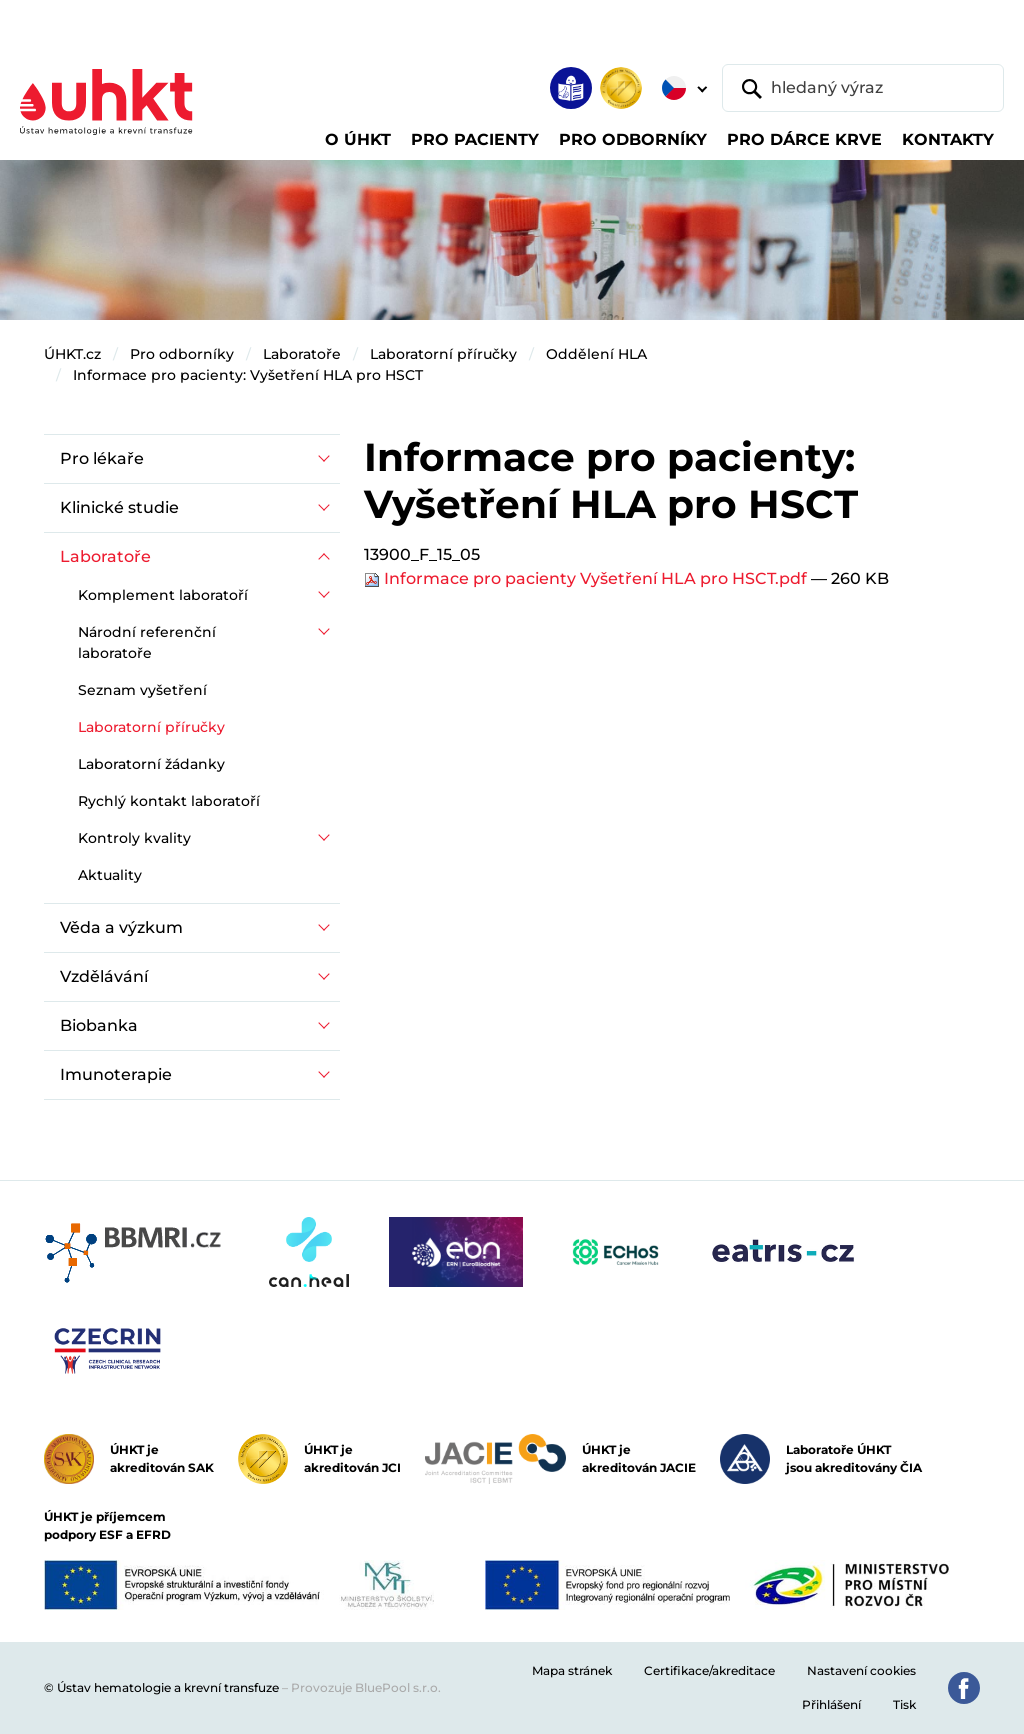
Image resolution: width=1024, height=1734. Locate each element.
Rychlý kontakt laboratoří (169, 801)
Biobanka (99, 1025)
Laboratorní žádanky (151, 764)
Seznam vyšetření (142, 690)
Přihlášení (831, 1704)
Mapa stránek (572, 1670)
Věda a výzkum (121, 927)
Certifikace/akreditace (709, 1670)
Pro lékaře (102, 458)
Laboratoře (302, 354)
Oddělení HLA (596, 354)
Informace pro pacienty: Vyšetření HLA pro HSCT (248, 375)
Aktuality (110, 875)
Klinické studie (119, 507)
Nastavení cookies (861, 1670)
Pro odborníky (182, 354)
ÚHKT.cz (72, 354)
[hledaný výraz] (863, 88)
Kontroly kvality (134, 838)
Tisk (904, 1704)
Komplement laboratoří (163, 595)
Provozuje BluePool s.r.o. (366, 1687)
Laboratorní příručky (443, 354)
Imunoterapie (116, 1074)
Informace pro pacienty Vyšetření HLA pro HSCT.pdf (587, 578)
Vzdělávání (104, 976)
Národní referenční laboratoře (147, 642)
